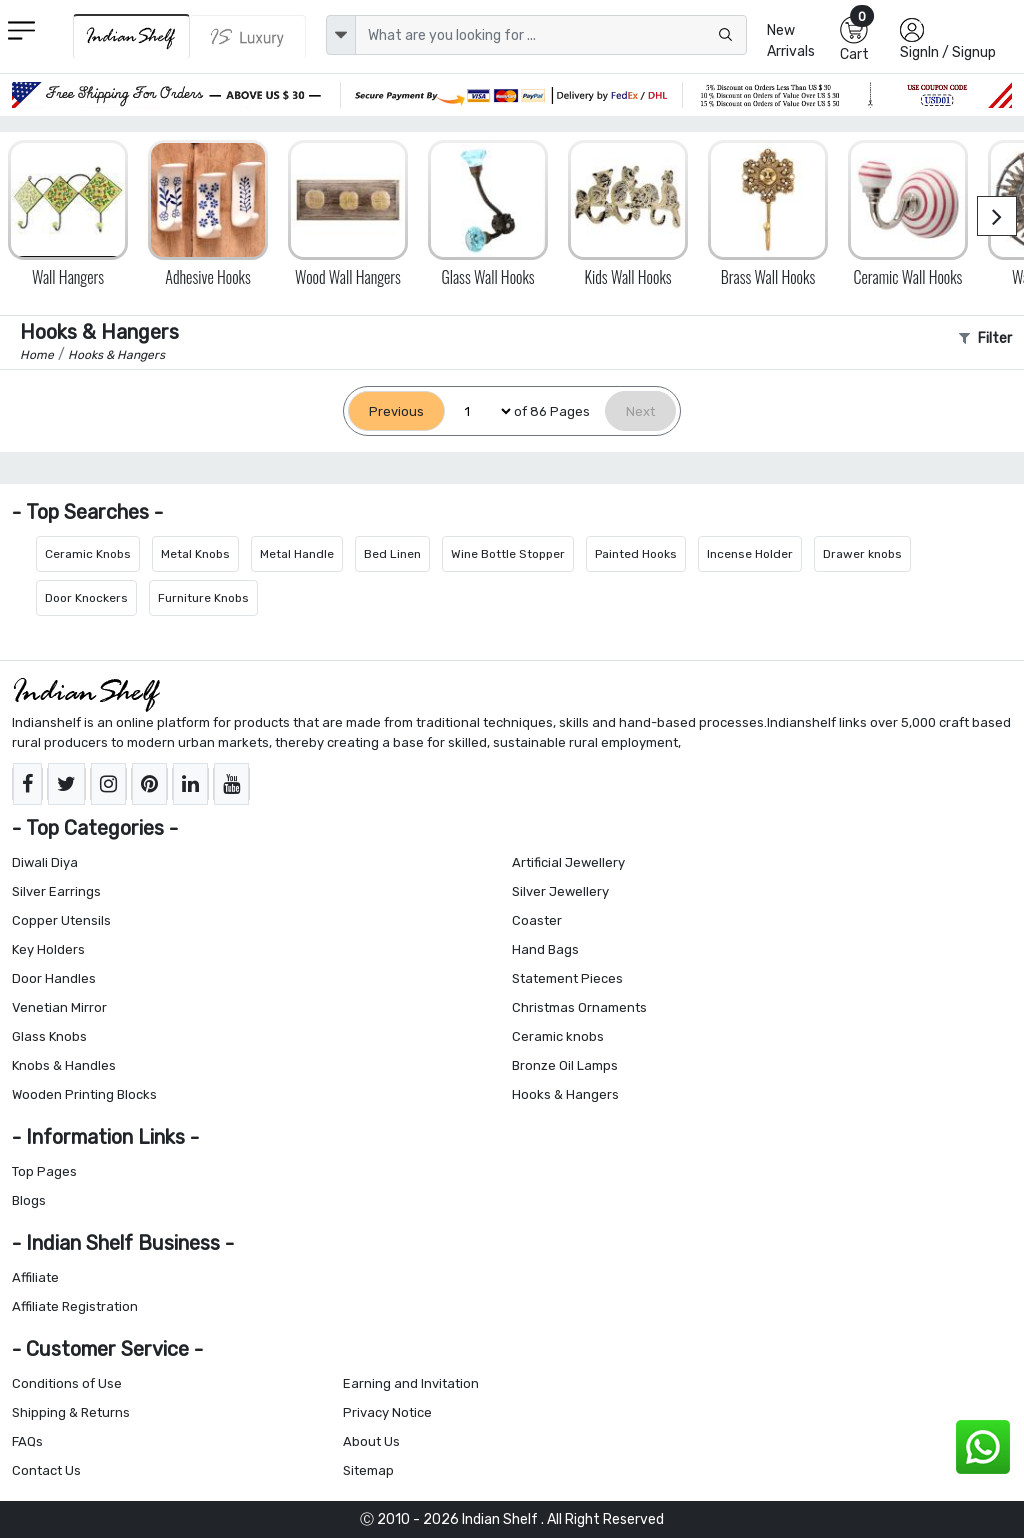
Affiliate (35, 1277)
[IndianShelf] (131, 36)
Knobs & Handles (64, 1065)
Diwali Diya (45, 862)
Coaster (537, 920)
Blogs (29, 1200)
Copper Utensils (61, 920)
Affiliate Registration (75, 1306)
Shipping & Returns (71, 1412)
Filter (985, 338)
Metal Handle (297, 554)
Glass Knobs (49, 1036)
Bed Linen (392, 554)
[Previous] (396, 411)
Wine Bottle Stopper (508, 554)
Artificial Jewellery (568, 862)
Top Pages (44, 1171)
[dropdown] (341, 35)
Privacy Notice (387, 1412)
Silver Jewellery (560, 891)
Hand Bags (545, 949)
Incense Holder (750, 554)
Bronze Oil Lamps (565, 1065)
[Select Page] (479, 411)
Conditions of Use (67, 1383)
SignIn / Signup (948, 52)
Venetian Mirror (59, 1007)
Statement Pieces (567, 978)
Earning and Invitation (411, 1383)
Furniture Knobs (203, 598)
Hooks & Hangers (565, 1094)
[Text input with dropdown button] (551, 35)
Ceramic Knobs (88, 554)
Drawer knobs (862, 554)
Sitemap (368, 1470)
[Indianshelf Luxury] (248, 37)
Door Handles (54, 978)
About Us (371, 1441)
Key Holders (48, 949)
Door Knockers (86, 598)
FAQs (27, 1441)
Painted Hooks (636, 554)
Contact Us (46, 1470)
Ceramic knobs (558, 1036)
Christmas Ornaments (579, 1007)
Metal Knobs (195, 554)
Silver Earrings (56, 891)
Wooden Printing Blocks (84, 1094)
